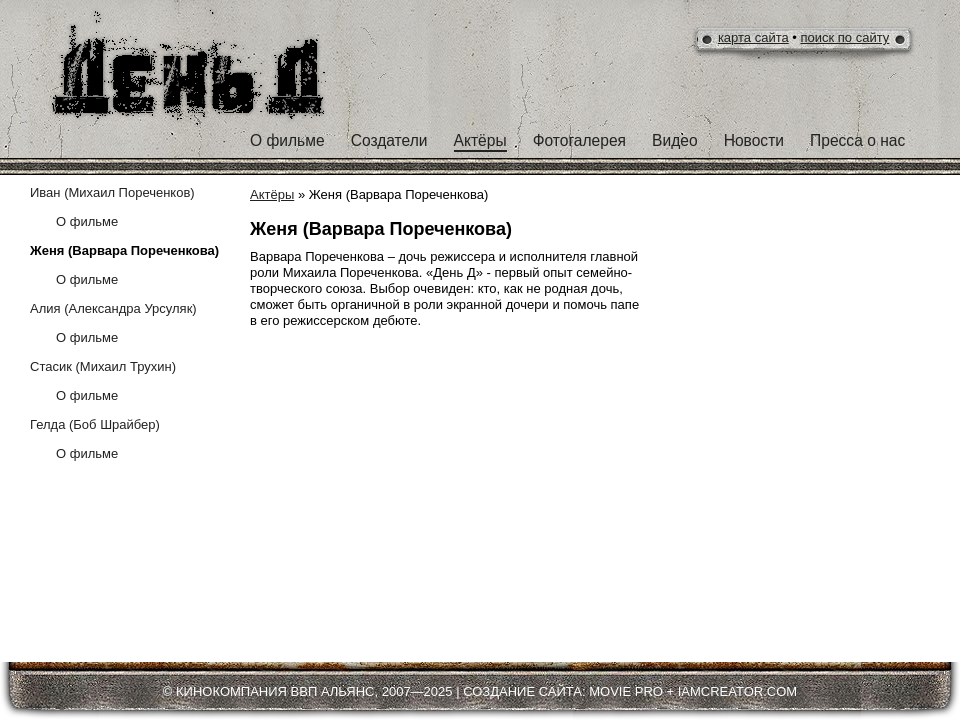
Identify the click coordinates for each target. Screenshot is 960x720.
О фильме (287, 140)
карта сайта (753, 37)
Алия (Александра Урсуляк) (113, 308)
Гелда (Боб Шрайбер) (95, 424)
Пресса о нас (857, 140)
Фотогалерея (579, 140)
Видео (675, 140)
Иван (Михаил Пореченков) (112, 192)
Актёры (480, 140)
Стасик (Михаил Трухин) (103, 366)
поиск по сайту (845, 37)
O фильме (87, 221)
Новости (754, 140)
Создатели (389, 140)
